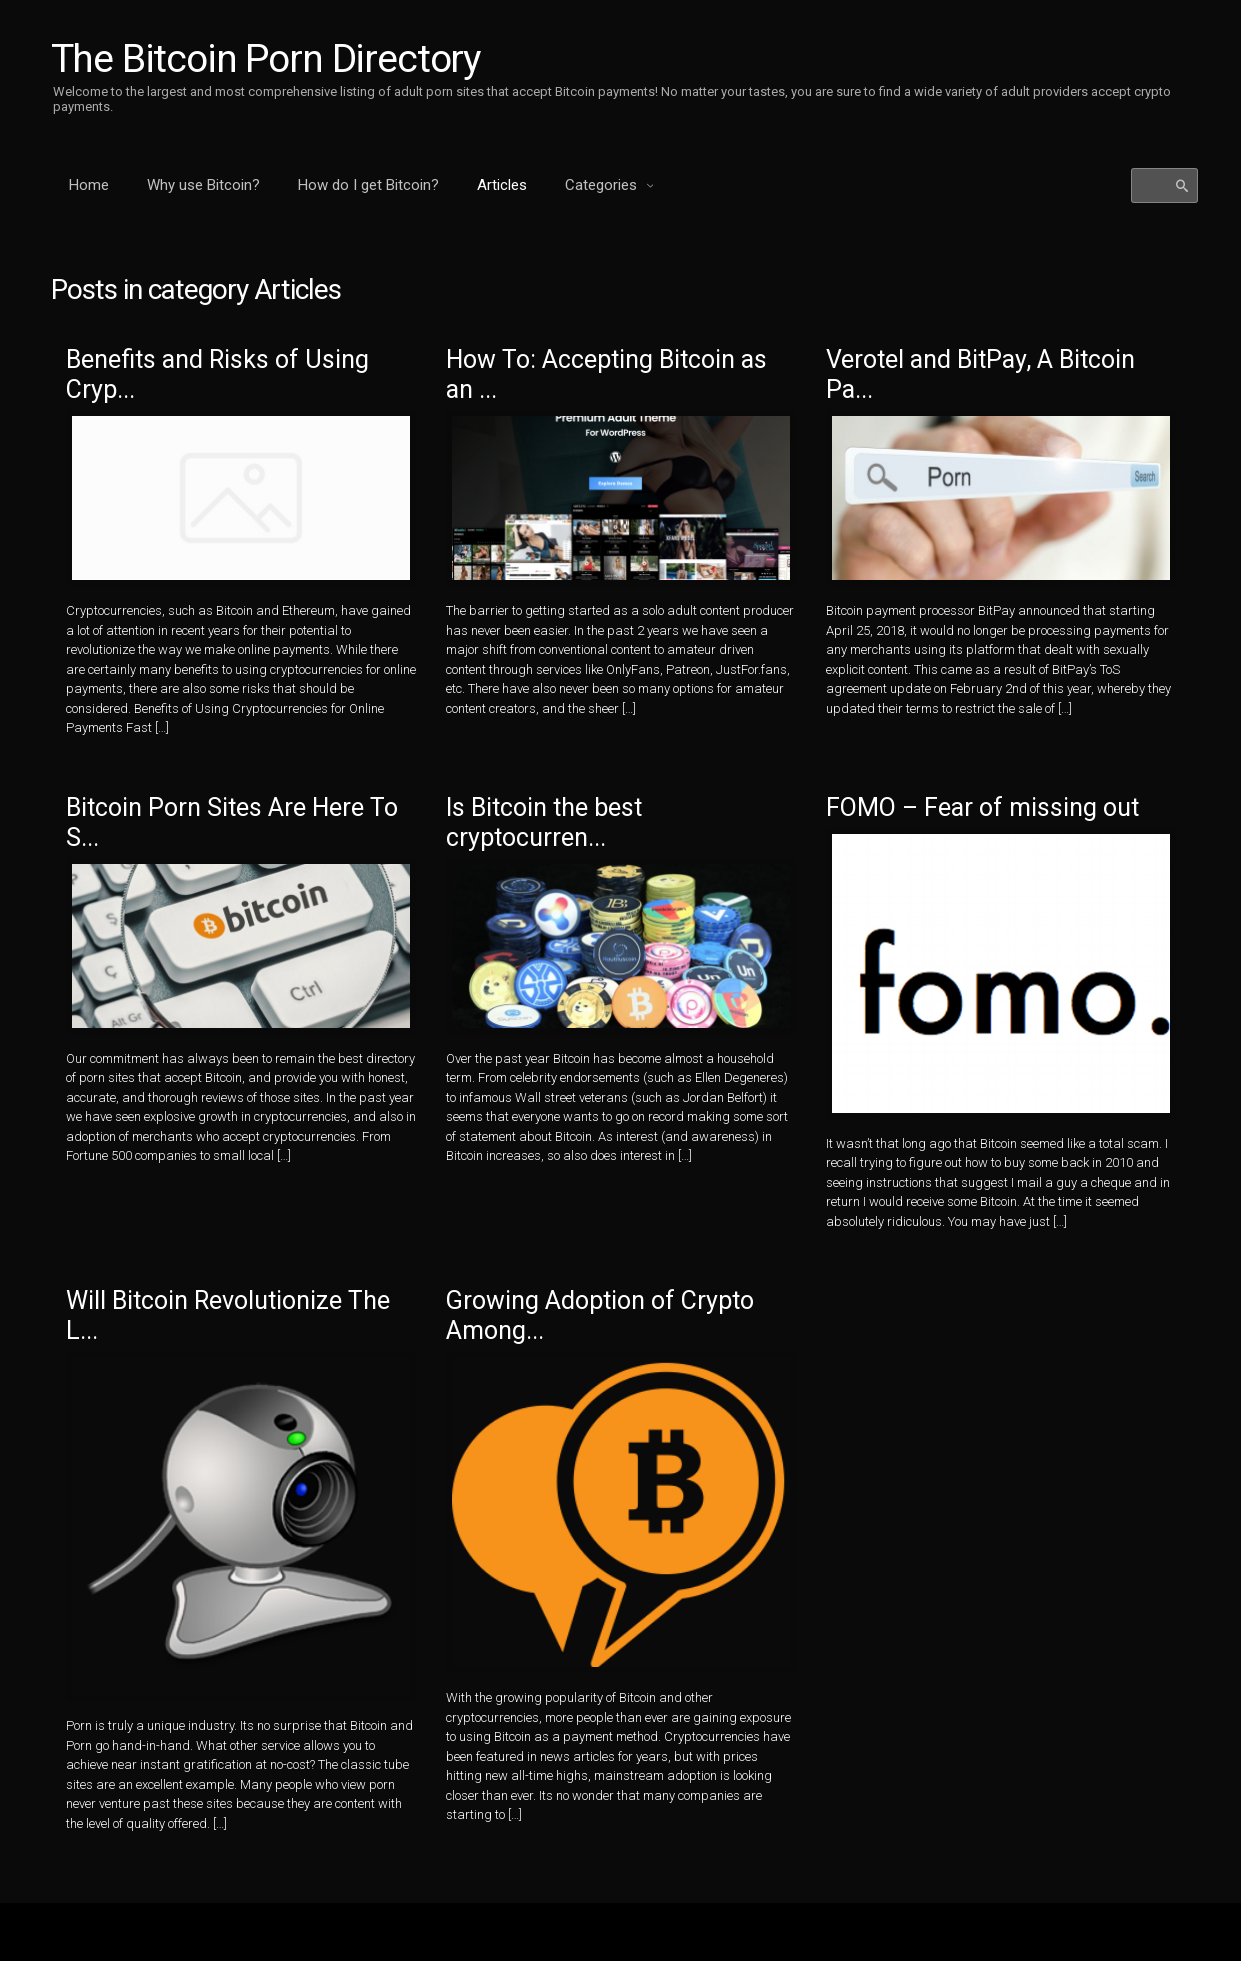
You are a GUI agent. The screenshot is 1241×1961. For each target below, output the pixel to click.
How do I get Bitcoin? (368, 185)
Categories (603, 185)
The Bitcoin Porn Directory (269, 59)
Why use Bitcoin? (203, 185)
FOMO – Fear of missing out (1000, 816)
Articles (502, 185)
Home (89, 185)
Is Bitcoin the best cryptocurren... (556, 833)
